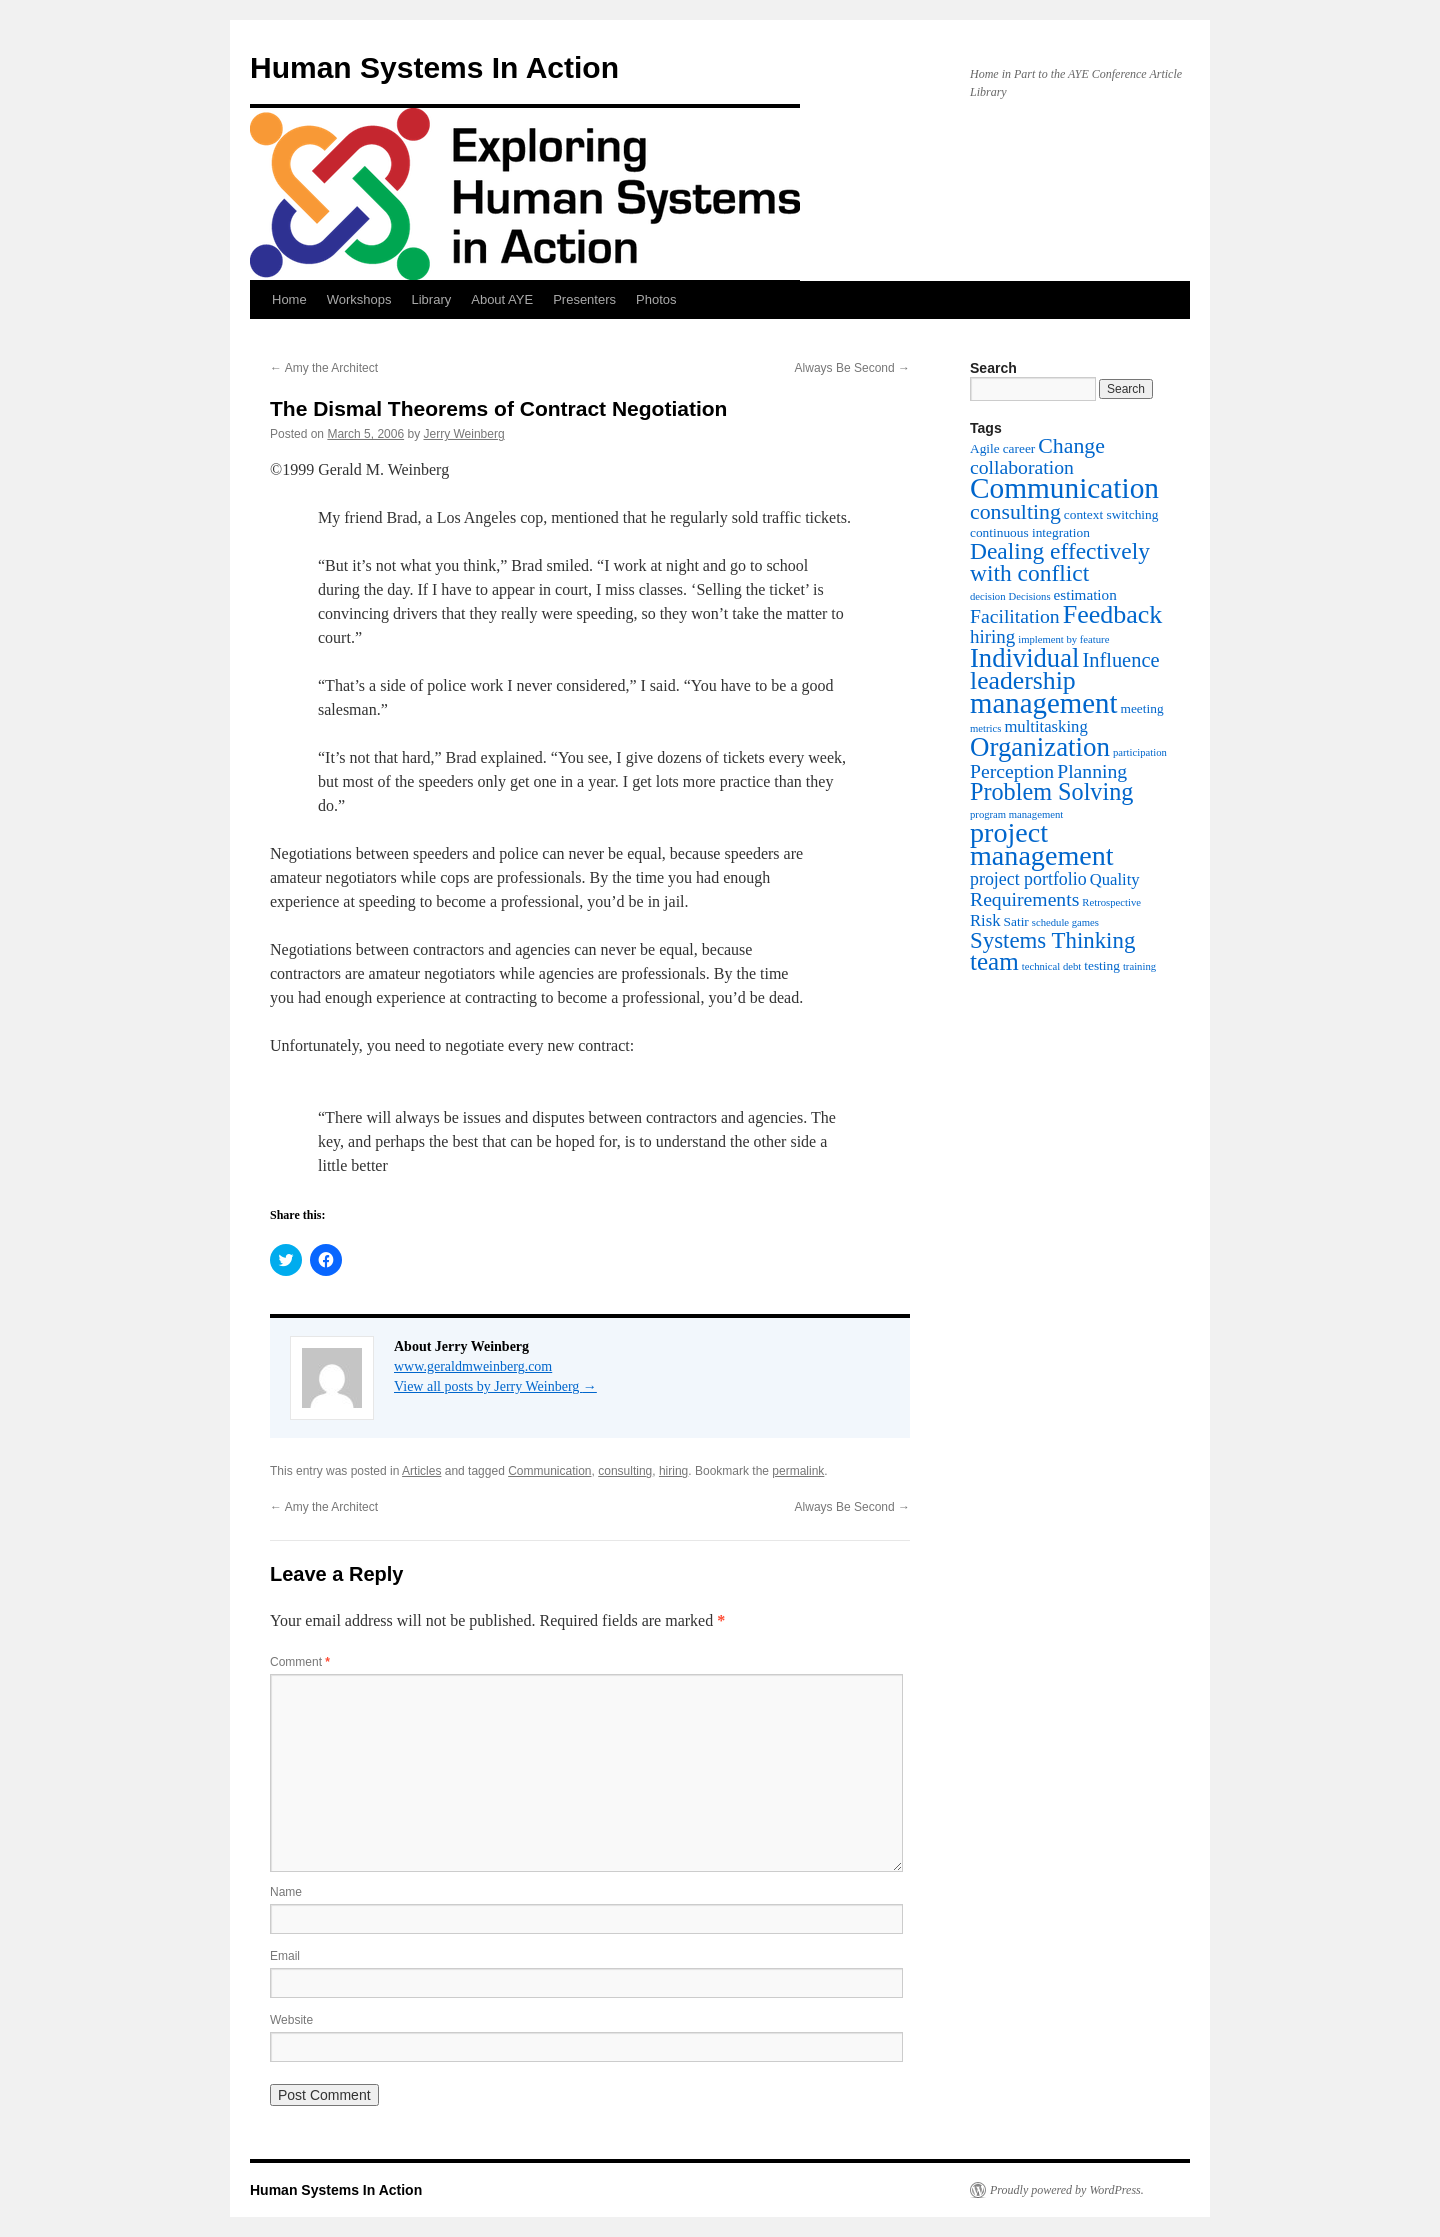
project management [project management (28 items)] (1042, 844)
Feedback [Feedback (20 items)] (1113, 614)
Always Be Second (852, 368)
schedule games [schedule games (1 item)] (1065, 922)
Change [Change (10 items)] (1071, 446)
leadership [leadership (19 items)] (1023, 680)
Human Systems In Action (434, 67)
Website (291, 2020)
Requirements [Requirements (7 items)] (1024, 899)
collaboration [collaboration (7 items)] (1022, 467)
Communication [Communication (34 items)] (1064, 488)
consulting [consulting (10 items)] (1015, 512)
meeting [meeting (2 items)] (1142, 708)
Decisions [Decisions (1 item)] (1030, 596)
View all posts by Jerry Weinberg (495, 1386)
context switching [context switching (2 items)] (1111, 514)
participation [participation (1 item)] (1140, 752)
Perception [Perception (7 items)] (1012, 771)
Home (289, 299)
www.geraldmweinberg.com (473, 1366)
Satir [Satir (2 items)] (1016, 921)
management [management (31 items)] (1044, 703)
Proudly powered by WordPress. (1067, 2190)
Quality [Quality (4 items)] (1115, 879)
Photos (656, 299)
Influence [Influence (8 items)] (1120, 660)
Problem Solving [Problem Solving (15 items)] (1051, 791)
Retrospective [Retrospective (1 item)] (1111, 902)
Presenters (584, 299)
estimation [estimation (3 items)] (1085, 594)
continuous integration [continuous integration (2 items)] (1030, 532)
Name (286, 1892)
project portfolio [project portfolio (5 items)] (1028, 879)
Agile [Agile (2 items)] (985, 448)
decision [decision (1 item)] (988, 596)
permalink (798, 1471)
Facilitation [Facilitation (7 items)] (1015, 616)
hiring (673, 1471)
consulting (625, 1471)
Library (431, 299)
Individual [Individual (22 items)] (1024, 658)
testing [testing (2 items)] (1102, 965)
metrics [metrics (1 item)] (985, 728)
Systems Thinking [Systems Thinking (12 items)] (1052, 940)
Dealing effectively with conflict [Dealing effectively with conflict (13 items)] (1060, 562)
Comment (300, 1662)
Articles (421, 1471)
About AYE (502, 299)
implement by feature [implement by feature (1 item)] (1063, 639)
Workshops (359, 299)
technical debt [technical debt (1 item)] (1051, 966)
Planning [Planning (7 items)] (1092, 771)
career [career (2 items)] (1019, 448)
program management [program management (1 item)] (1016, 814)
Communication (549, 1471)
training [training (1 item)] (1139, 966)
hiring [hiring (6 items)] (992, 636)
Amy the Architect (324, 368)
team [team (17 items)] (994, 961)
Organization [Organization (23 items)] (1040, 747)
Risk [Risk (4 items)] (985, 920)
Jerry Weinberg (463, 434)
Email (285, 1956)
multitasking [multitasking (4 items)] (1045, 726)
